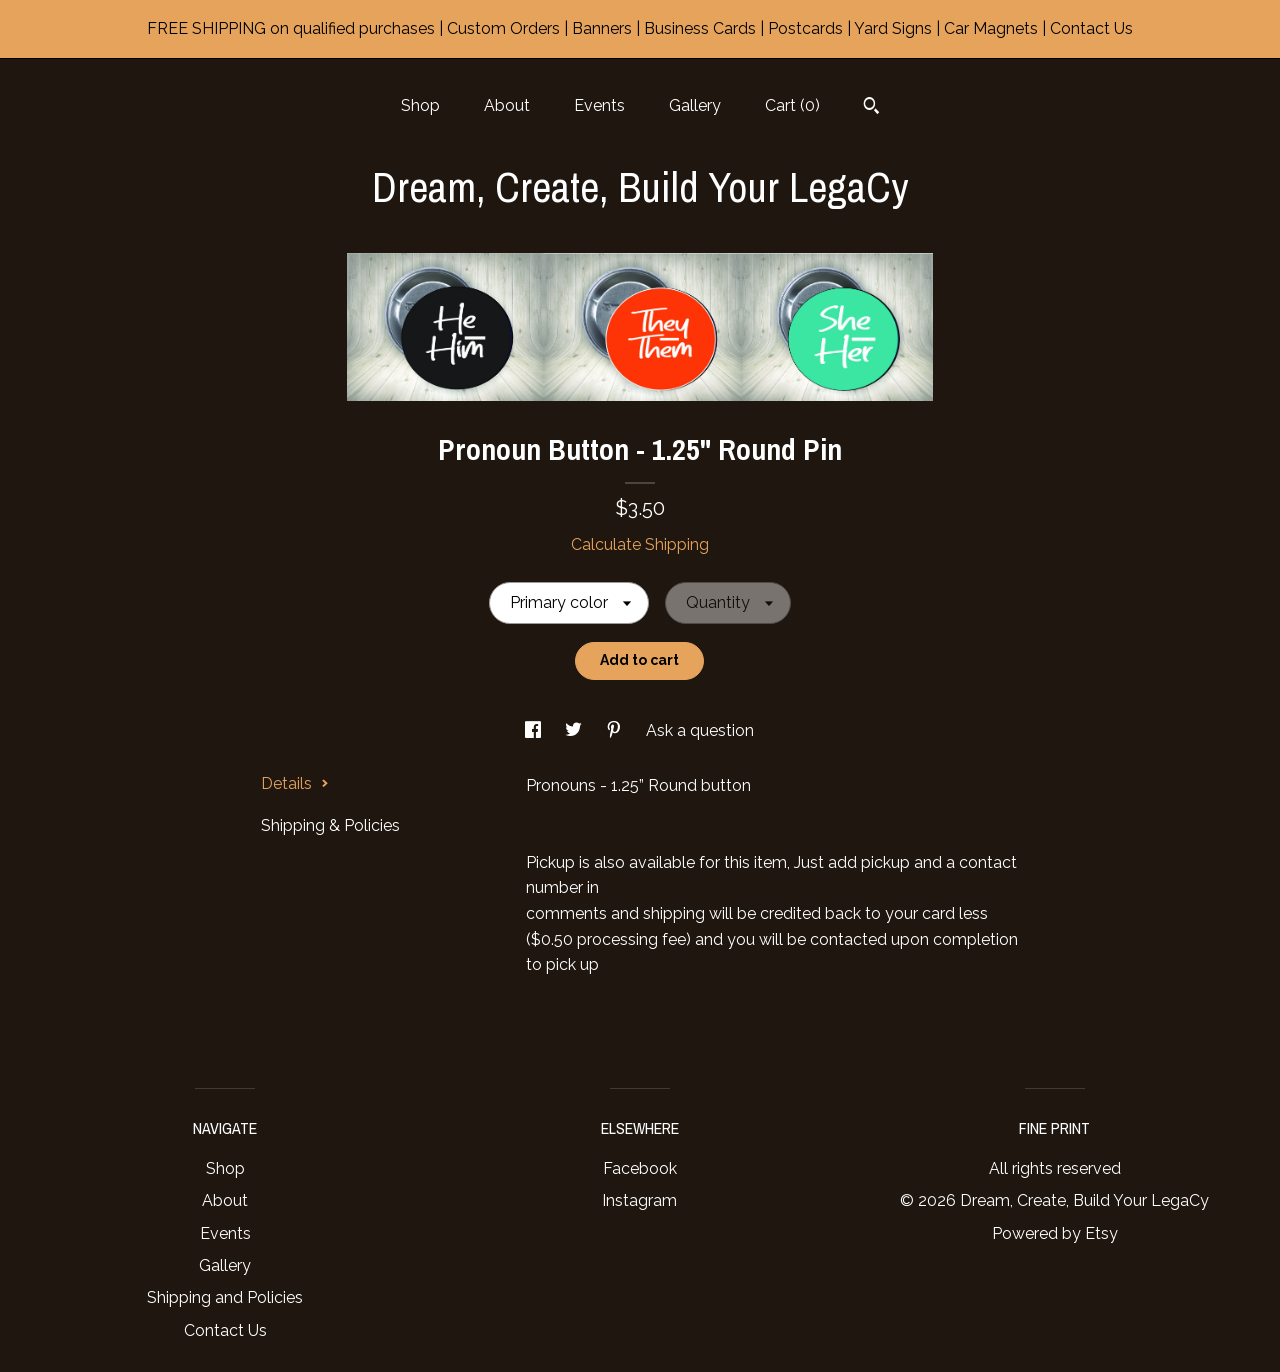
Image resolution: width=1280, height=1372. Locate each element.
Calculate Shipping (640, 544)
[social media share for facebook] (535, 730)
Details (295, 783)
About (507, 105)
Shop (420, 105)
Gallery (695, 105)
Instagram (639, 1200)
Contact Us (225, 1330)
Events (599, 105)
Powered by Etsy (1055, 1233)
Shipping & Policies (330, 825)
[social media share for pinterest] (616, 730)
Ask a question (700, 730)
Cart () (792, 105)
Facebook (640, 1168)
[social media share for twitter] (575, 730)
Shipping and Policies (225, 1297)
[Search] (871, 108)
